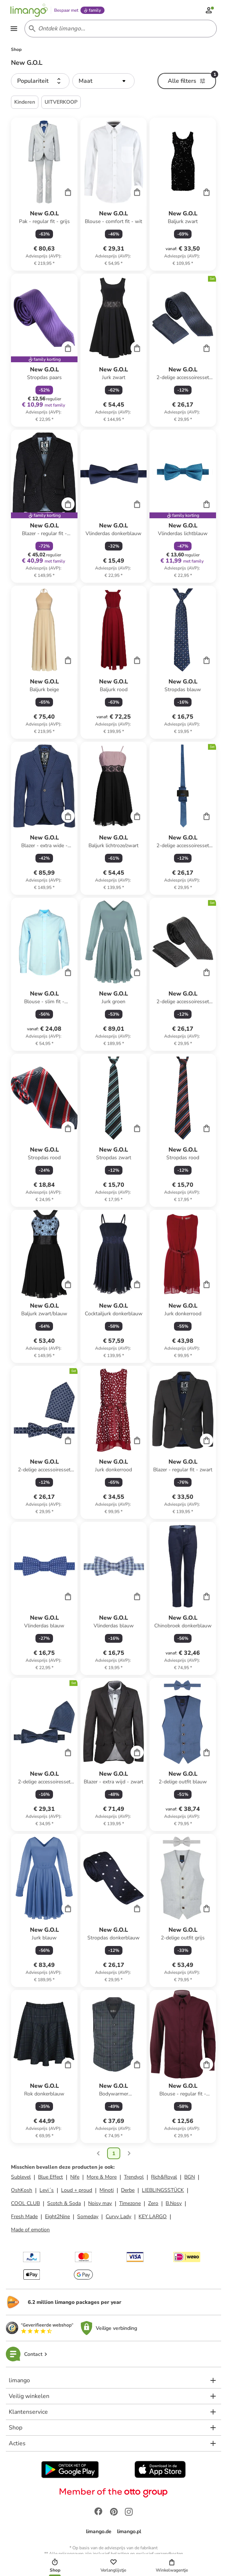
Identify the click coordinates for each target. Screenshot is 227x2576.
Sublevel (21, 2178)
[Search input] (119, 29)
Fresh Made (24, 2217)
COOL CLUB (25, 2204)
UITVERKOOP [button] (61, 103)
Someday (87, 2217)
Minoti (106, 2191)
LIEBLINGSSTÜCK (163, 2191)
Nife (74, 2178)
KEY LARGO (153, 2217)
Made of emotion (30, 2230)
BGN (189, 2178)
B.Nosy (174, 2204)
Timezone (130, 2204)
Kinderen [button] (24, 103)
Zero (153, 2204)
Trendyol (134, 2178)
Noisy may (100, 2204)
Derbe (128, 2191)
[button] (40, 82)
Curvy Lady (118, 2217)
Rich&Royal (164, 2178)
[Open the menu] (15, 29)
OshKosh (21, 2191)
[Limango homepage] (30, 10)
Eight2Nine (57, 2217)
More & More (102, 2178)
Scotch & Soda (64, 2204)
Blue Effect (50, 2178)
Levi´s (46, 2191)
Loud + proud (76, 2191)
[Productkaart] (44, 195)
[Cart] (68, 193)
